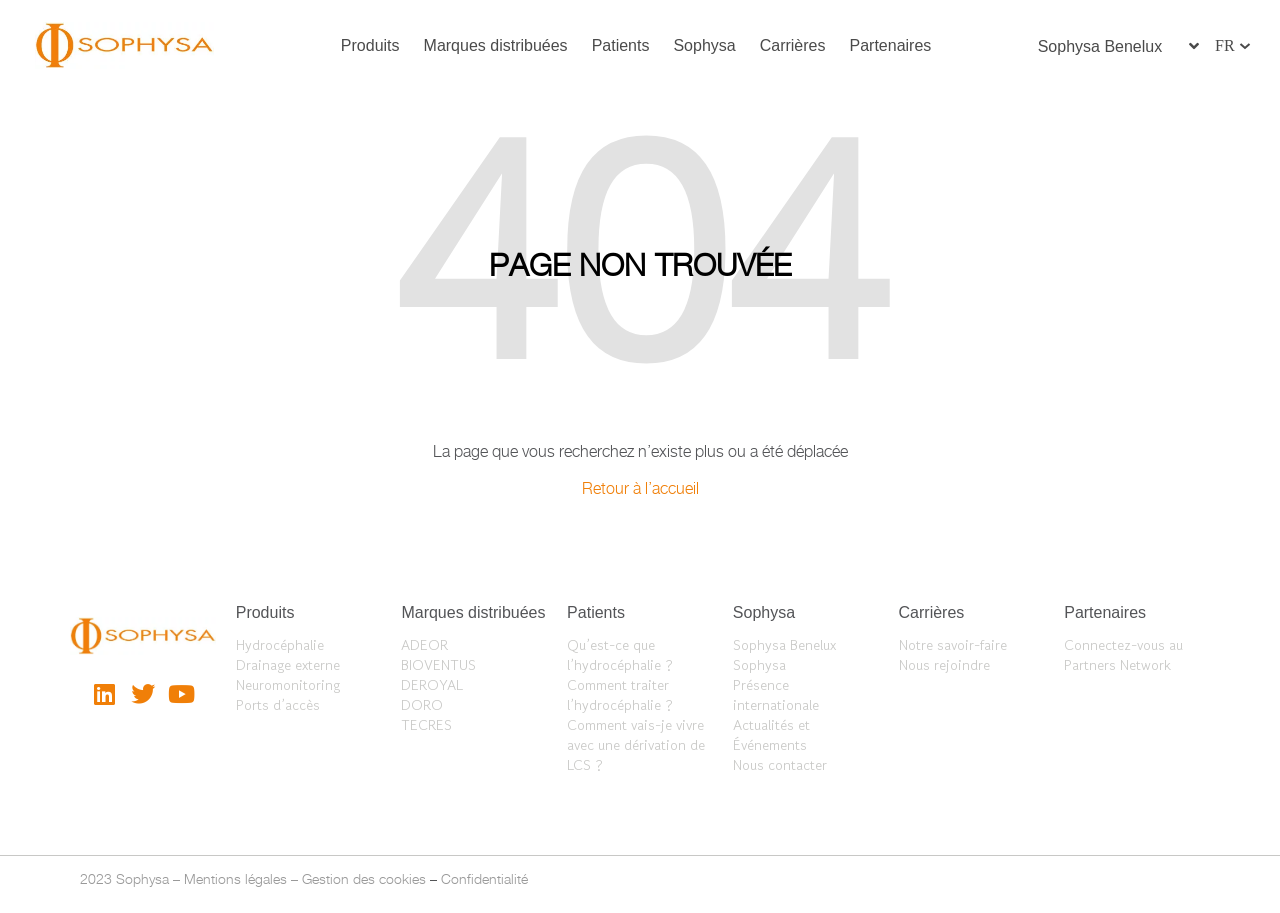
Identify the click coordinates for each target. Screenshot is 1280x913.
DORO (422, 705)
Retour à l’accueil (640, 488)
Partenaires (891, 45)
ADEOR (424, 645)
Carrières (793, 45)
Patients (621, 45)
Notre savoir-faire (953, 645)
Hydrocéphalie (280, 645)
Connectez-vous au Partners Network (1123, 655)
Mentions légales (235, 878)
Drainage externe (288, 665)
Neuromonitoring (288, 685)
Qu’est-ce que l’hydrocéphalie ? (620, 655)
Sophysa (704, 45)
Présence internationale (776, 695)
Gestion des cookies (364, 878)
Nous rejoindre (944, 665)
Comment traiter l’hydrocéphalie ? (620, 695)
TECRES (426, 725)
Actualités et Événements (771, 735)
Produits (370, 45)
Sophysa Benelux (784, 645)
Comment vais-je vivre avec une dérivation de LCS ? (636, 745)
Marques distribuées (496, 45)
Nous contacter (780, 765)
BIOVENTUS (438, 665)
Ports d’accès (278, 705)
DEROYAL (432, 685)
